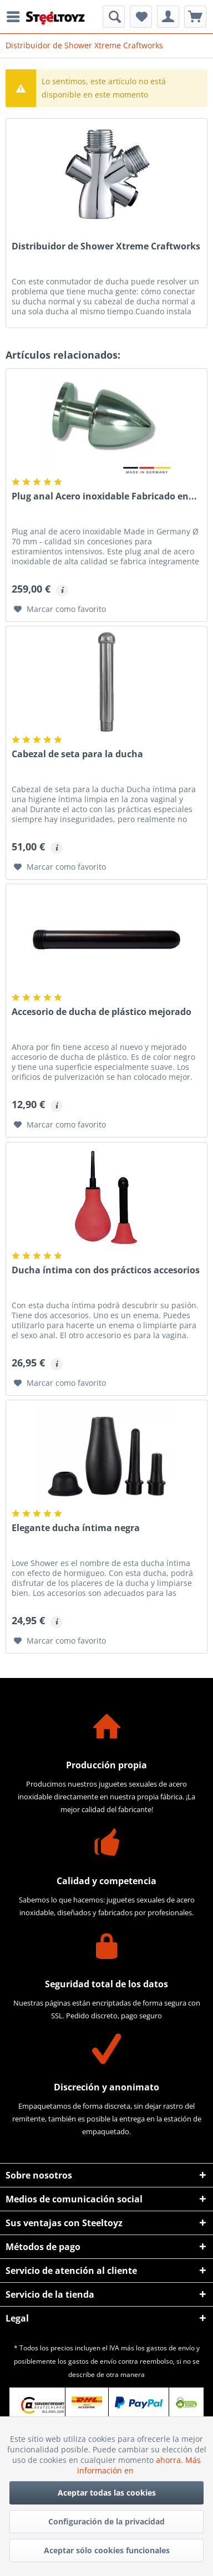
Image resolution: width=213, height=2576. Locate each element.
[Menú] (16, 17)
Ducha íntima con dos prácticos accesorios (106, 1270)
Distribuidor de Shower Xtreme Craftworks (106, 246)
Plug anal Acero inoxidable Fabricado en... (104, 496)
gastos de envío (170, 2348)
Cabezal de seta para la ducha (77, 754)
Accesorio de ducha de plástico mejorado (101, 1012)
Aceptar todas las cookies (107, 2492)
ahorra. (170, 2460)
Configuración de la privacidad (106, 2521)
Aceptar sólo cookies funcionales (107, 2550)
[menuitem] (16, 17)
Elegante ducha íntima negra (76, 1528)
